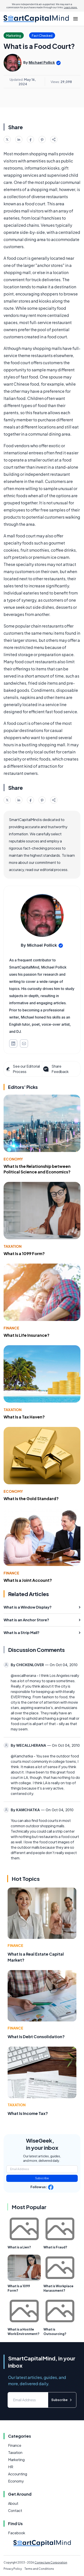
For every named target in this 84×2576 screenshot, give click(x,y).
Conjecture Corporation (50, 2562)
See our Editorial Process (23, 1069)
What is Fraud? (55, 2247)
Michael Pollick (42, 62)
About (13, 2503)
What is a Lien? (19, 2247)
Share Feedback (55, 1069)
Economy (13, 1159)
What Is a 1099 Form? (24, 1253)
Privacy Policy (13, 2568)
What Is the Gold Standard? (31, 1498)
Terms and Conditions (39, 2568)
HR (10, 2466)
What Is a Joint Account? (28, 1580)
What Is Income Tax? (28, 2113)
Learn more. (71, 7)
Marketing (16, 2459)
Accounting (17, 2474)
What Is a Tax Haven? (24, 1416)
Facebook (16, 2532)
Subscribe (42, 2178)
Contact (15, 2510)
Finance (11, 1328)
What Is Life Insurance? (27, 1335)
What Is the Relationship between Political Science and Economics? (37, 1169)
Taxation (13, 1246)
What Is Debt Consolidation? (36, 2036)
